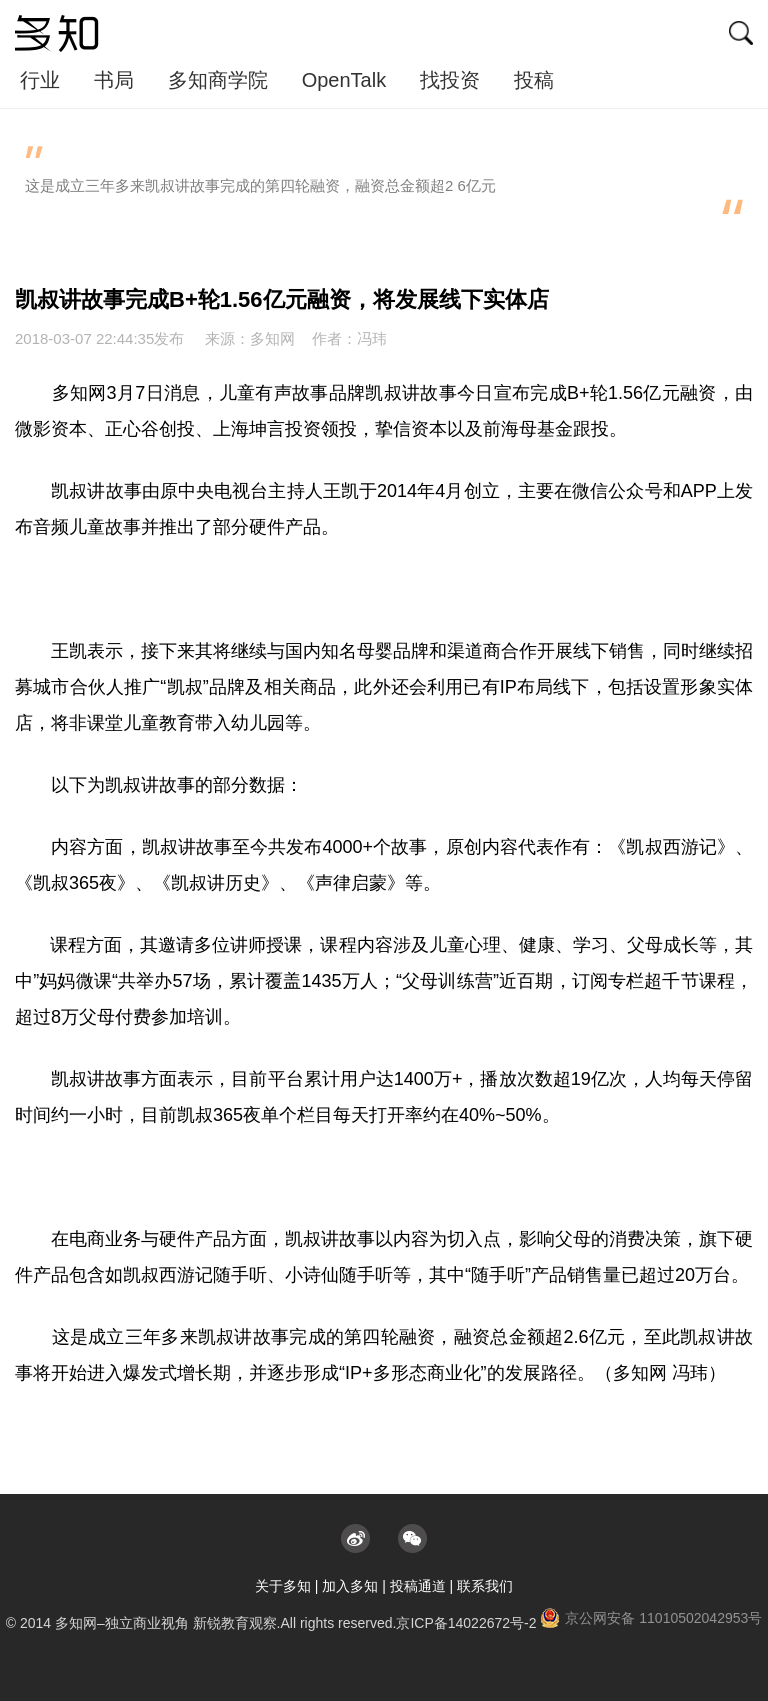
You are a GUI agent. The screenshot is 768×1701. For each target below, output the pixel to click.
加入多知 (350, 1586)
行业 (40, 80)
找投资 (450, 80)
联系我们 (485, 1586)
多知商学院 (218, 80)
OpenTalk (344, 80)
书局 (114, 80)
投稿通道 (418, 1586)
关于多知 (283, 1586)
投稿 (534, 80)
